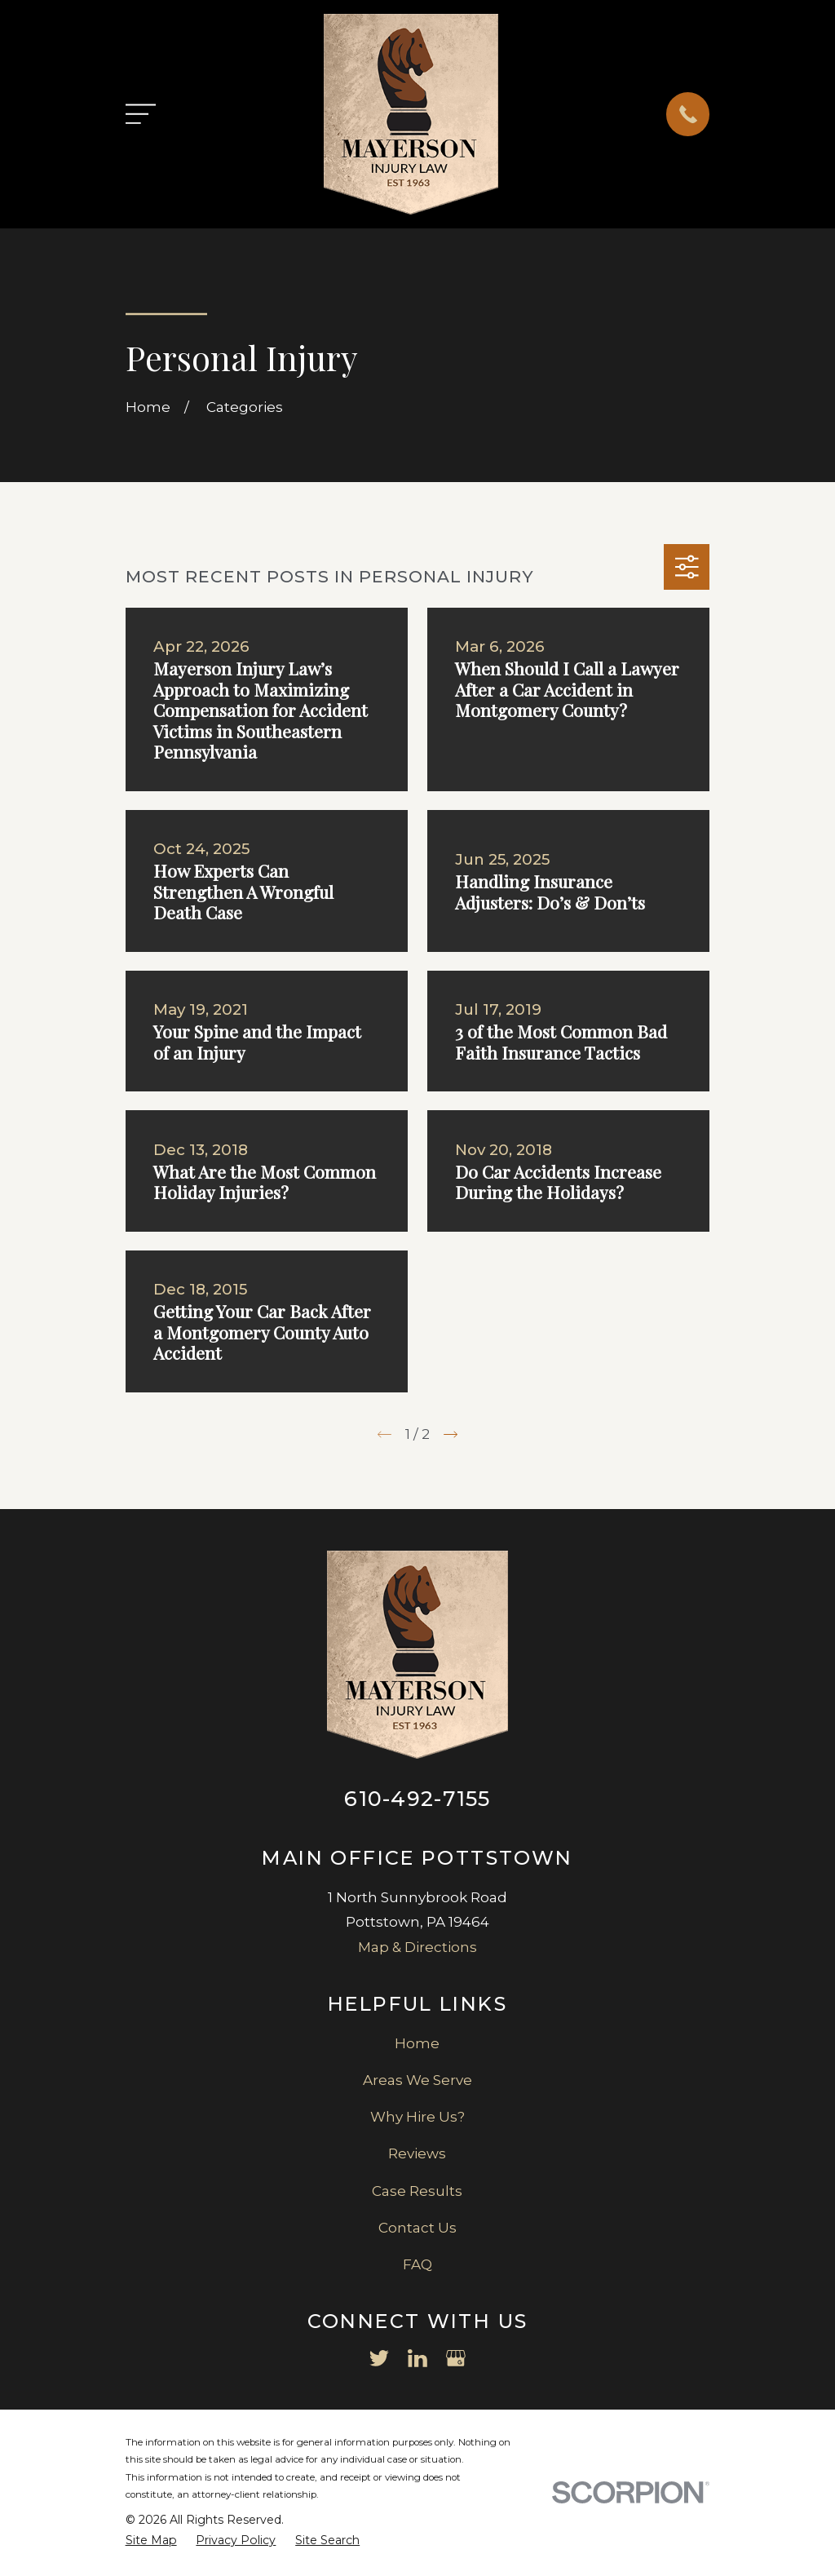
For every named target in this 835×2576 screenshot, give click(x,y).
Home (417, 2043)
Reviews (417, 2153)
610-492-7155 (417, 1798)
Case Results (417, 2191)
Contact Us (417, 2228)
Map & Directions (417, 1947)
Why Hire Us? (417, 2117)
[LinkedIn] (417, 2358)
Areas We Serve (417, 2080)
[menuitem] (151, 2541)
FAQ (417, 2264)
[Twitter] (379, 2358)
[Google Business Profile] (456, 2358)
